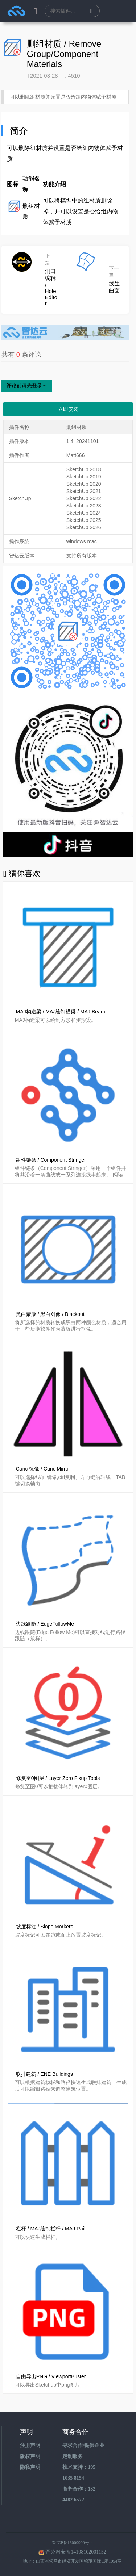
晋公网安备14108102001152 (75, 2552)
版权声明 (30, 2456)
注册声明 (30, 2445)
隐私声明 (30, 2467)
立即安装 (68, 409)
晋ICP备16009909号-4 (72, 2542)
